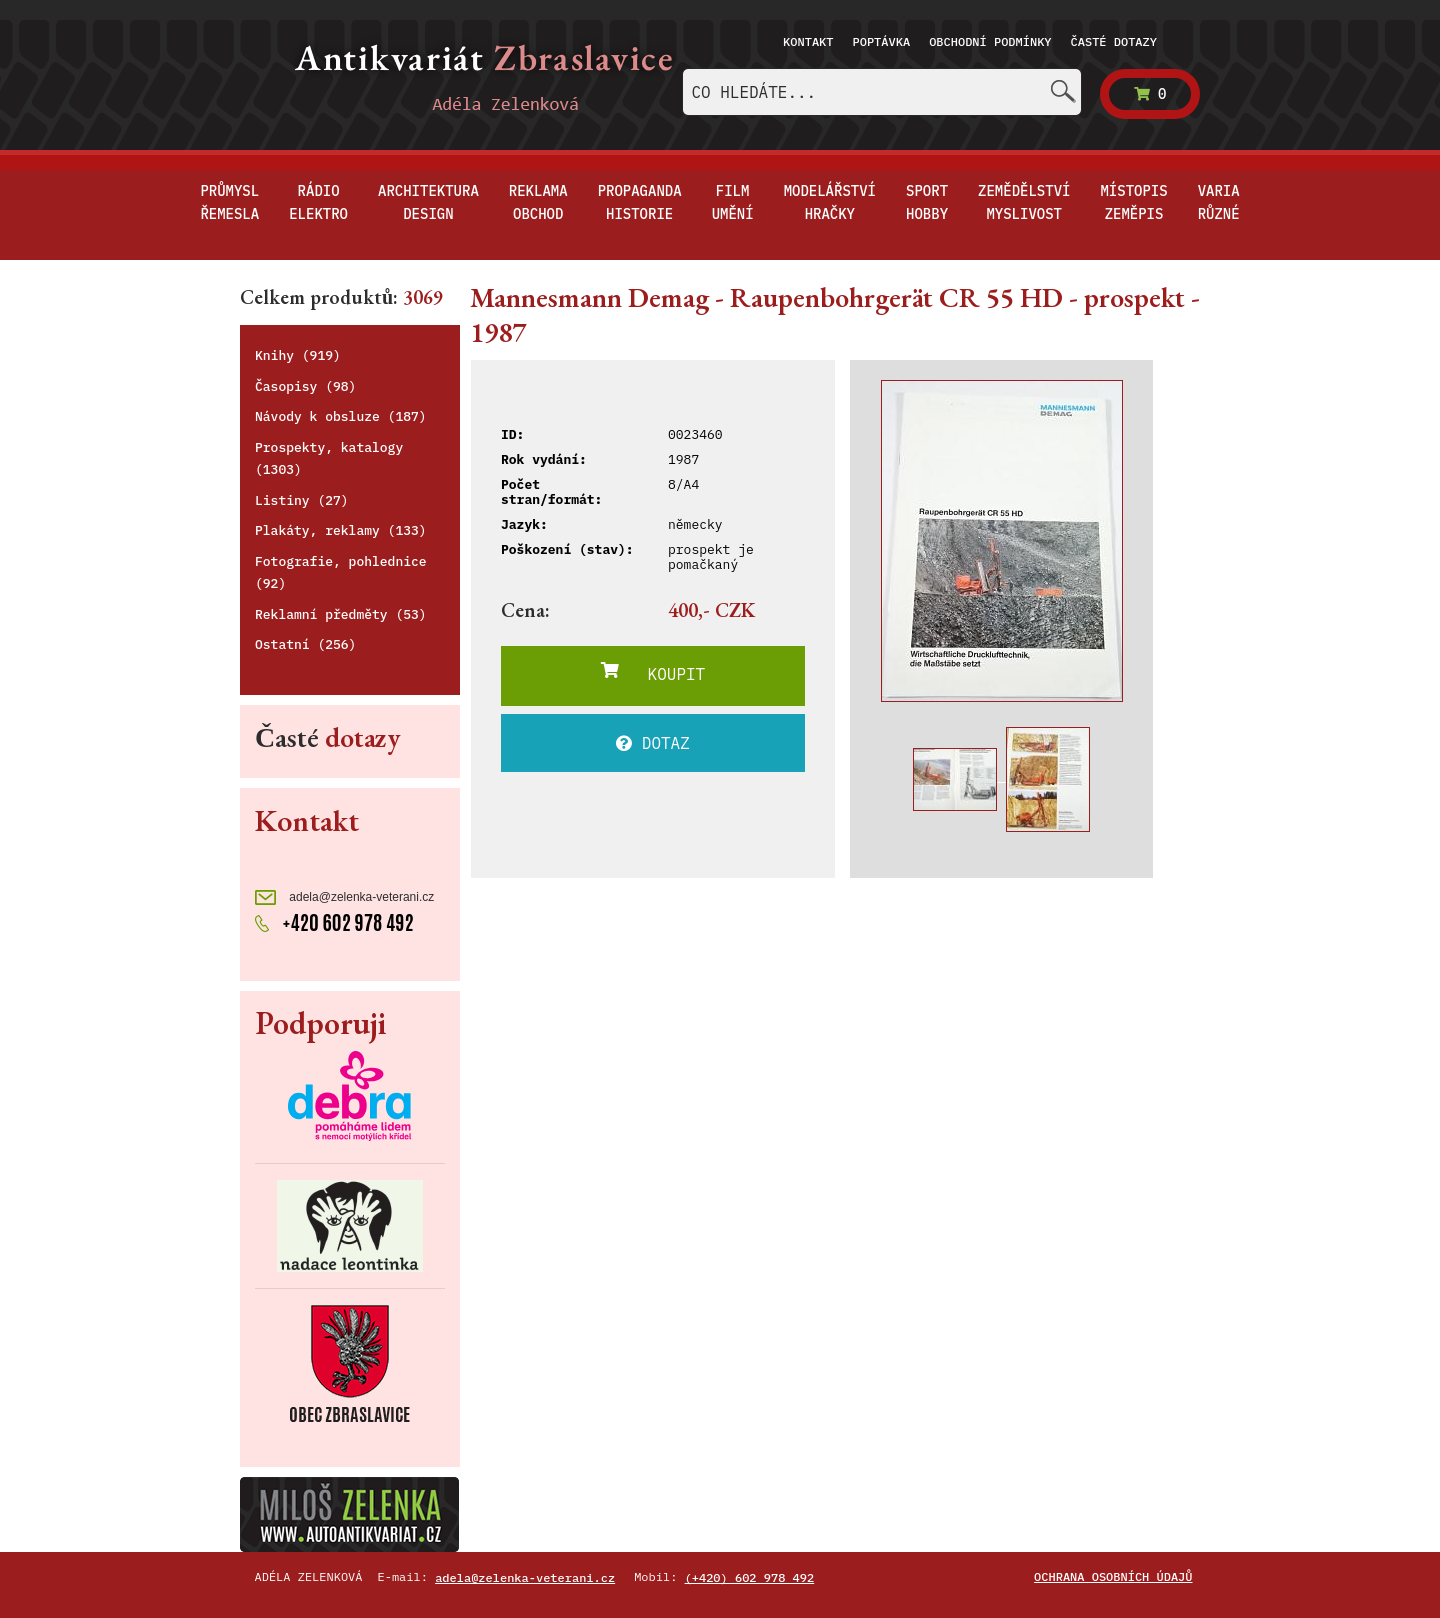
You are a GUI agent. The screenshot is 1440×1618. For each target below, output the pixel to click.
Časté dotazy (1114, 41)
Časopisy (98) (305, 386)
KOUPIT (653, 673)
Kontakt (808, 41)
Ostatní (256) (305, 644)
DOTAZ (653, 743)
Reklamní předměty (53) (341, 614)
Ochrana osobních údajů (1113, 1576)
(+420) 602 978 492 (750, 1577)
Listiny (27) (302, 500)
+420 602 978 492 (334, 921)
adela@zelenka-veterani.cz (344, 897)
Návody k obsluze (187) (341, 416)
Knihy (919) (298, 355)
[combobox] (882, 92)
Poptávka (882, 41)
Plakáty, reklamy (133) (341, 530)
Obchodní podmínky (990, 41)
